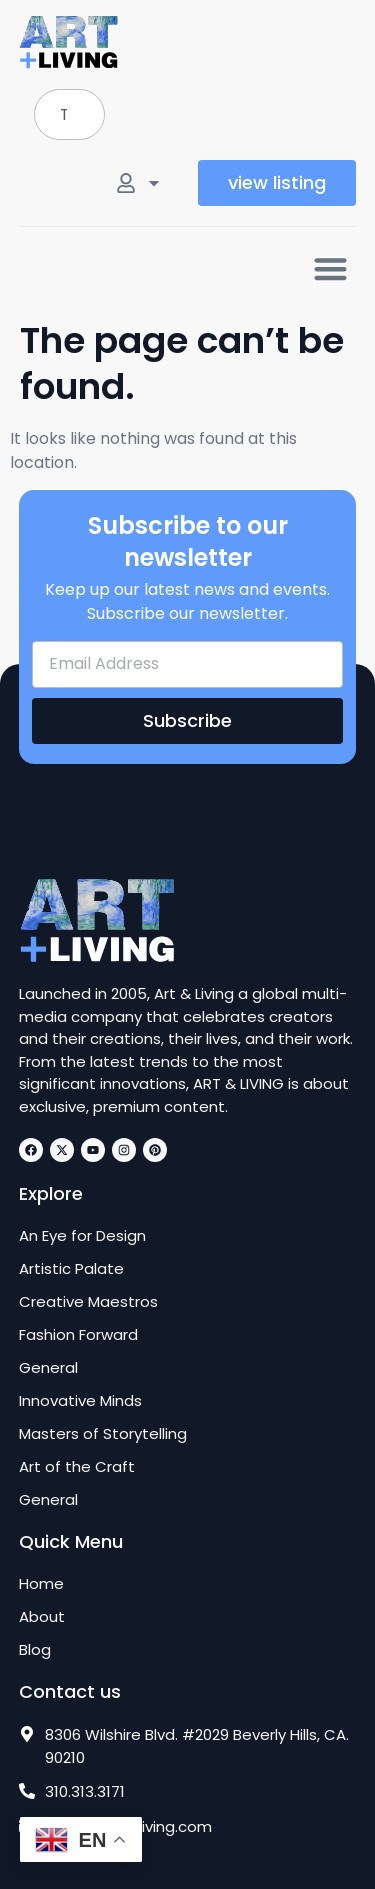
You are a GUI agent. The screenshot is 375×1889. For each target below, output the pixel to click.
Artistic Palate (71, 1269)
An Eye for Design (82, 1236)
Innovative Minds (80, 1401)
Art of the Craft (77, 1467)
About (42, 1617)
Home (41, 1584)
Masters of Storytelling (103, 1434)
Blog (35, 1650)
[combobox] (69, 114)
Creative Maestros (88, 1302)
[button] (330, 268)
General (48, 1368)
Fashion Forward (78, 1335)
